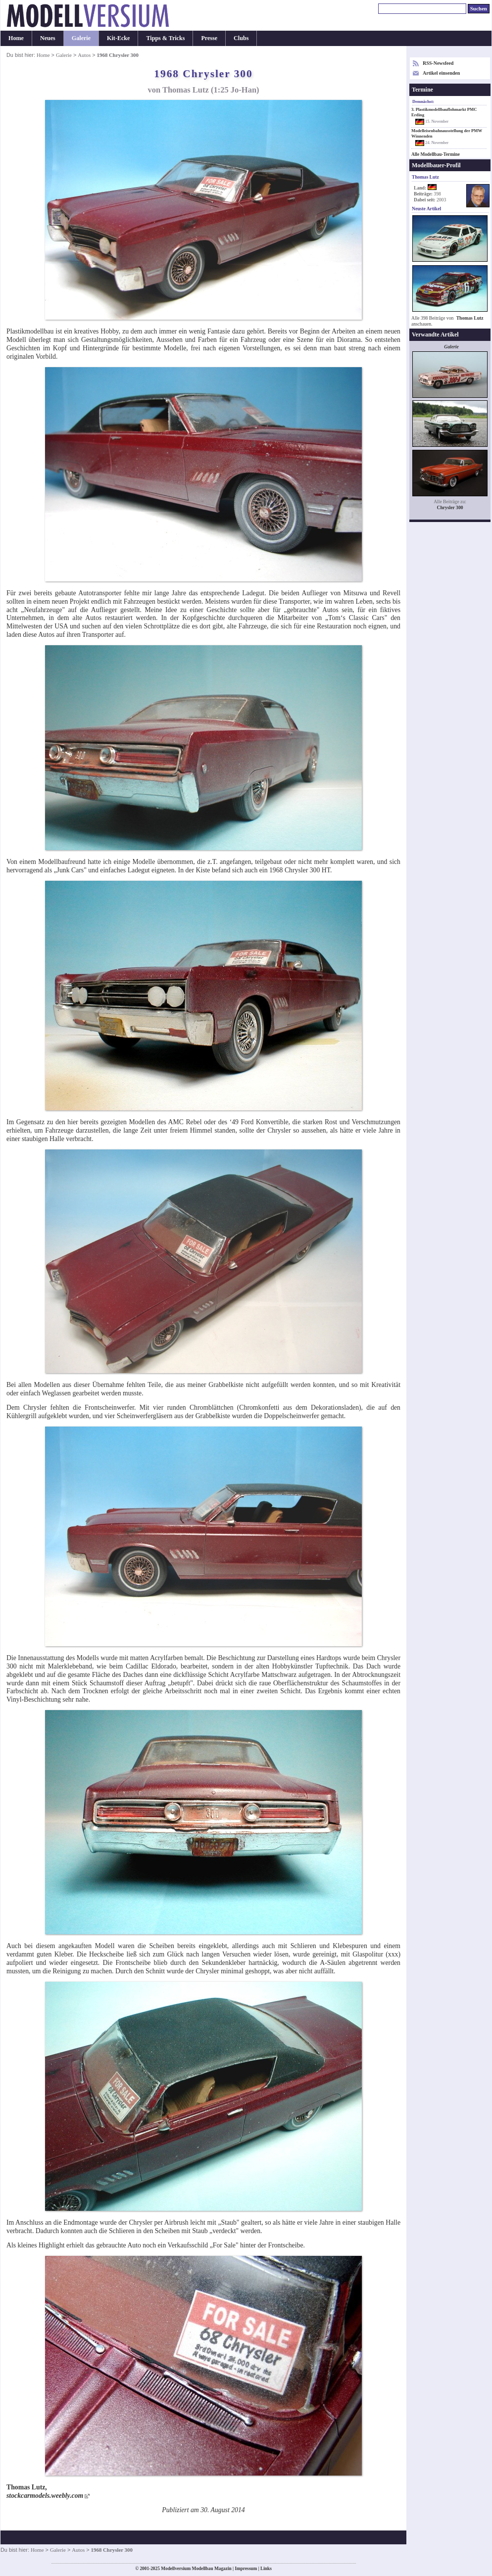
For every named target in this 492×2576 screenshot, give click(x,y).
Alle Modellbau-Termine (435, 154)
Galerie (81, 38)
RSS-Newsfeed (438, 63)
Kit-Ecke (118, 38)
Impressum (246, 2568)
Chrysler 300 (450, 507)
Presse (209, 38)
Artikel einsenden (441, 73)
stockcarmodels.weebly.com (44, 2495)
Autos (84, 55)
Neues (47, 38)
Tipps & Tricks (165, 38)
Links (266, 2568)
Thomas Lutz (470, 318)
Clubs (241, 38)
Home (16, 38)
